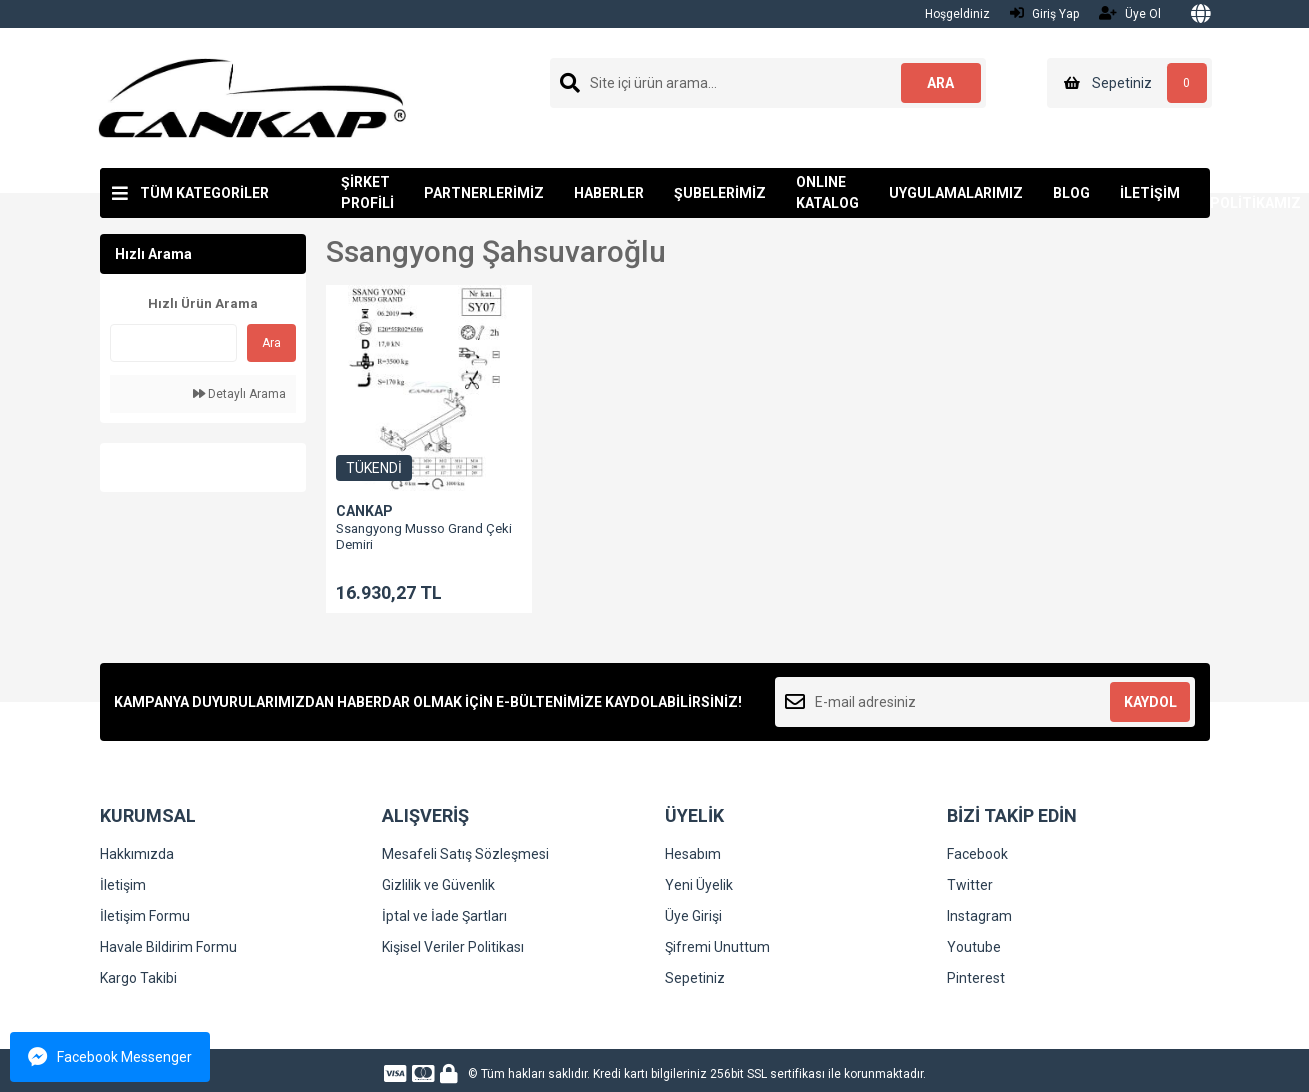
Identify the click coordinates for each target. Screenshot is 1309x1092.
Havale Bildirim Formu (168, 947)
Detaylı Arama (239, 394)
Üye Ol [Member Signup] (1130, 13)
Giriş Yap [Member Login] (1044, 13)
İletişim (123, 885)
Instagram (979, 916)
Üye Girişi (693, 916)
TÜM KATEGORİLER (204, 193)
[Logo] (252, 97)
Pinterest (976, 978)
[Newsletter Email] (985, 702)
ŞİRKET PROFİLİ (367, 192)
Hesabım (693, 854)
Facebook (977, 854)
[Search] (768, 83)
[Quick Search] (173, 343)
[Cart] (1129, 83)
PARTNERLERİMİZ (484, 193)
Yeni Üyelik (699, 885)
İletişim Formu (145, 916)
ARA (940, 83)
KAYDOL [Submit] (1150, 702)
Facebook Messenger (110, 1057)
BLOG (1071, 193)
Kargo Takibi (138, 978)
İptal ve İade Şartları (444, 916)
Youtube (974, 947)
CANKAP (364, 511)
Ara (271, 343)
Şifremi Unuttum (717, 947)
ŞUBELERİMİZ (720, 193)
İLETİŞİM (1150, 193)
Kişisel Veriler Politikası (453, 947)
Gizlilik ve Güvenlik (438, 885)
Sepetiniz (695, 978)
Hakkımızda (137, 854)
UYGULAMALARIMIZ (956, 193)
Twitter (970, 885)
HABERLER (609, 193)
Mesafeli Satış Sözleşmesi (465, 854)
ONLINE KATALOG (827, 192)
